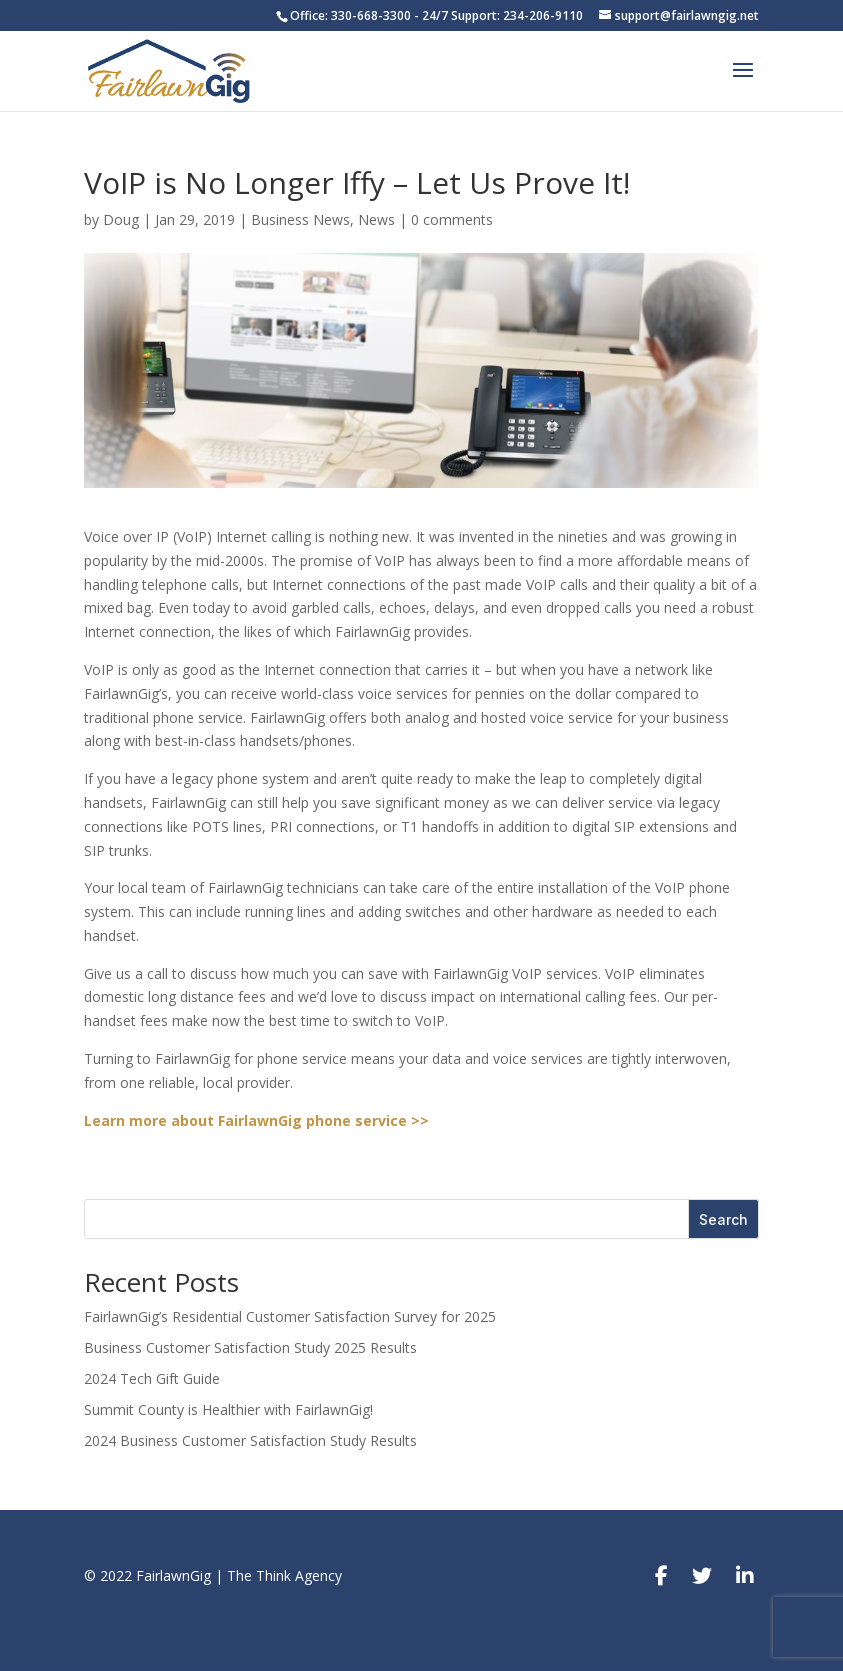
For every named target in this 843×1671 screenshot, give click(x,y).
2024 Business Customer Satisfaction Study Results (250, 1440)
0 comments (452, 219)
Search (723, 1219)
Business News (300, 219)
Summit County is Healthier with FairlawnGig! (228, 1409)
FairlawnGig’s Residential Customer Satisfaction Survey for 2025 (290, 1316)
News (376, 219)
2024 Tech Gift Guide (152, 1378)
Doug (121, 219)
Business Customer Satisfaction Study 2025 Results (250, 1347)
